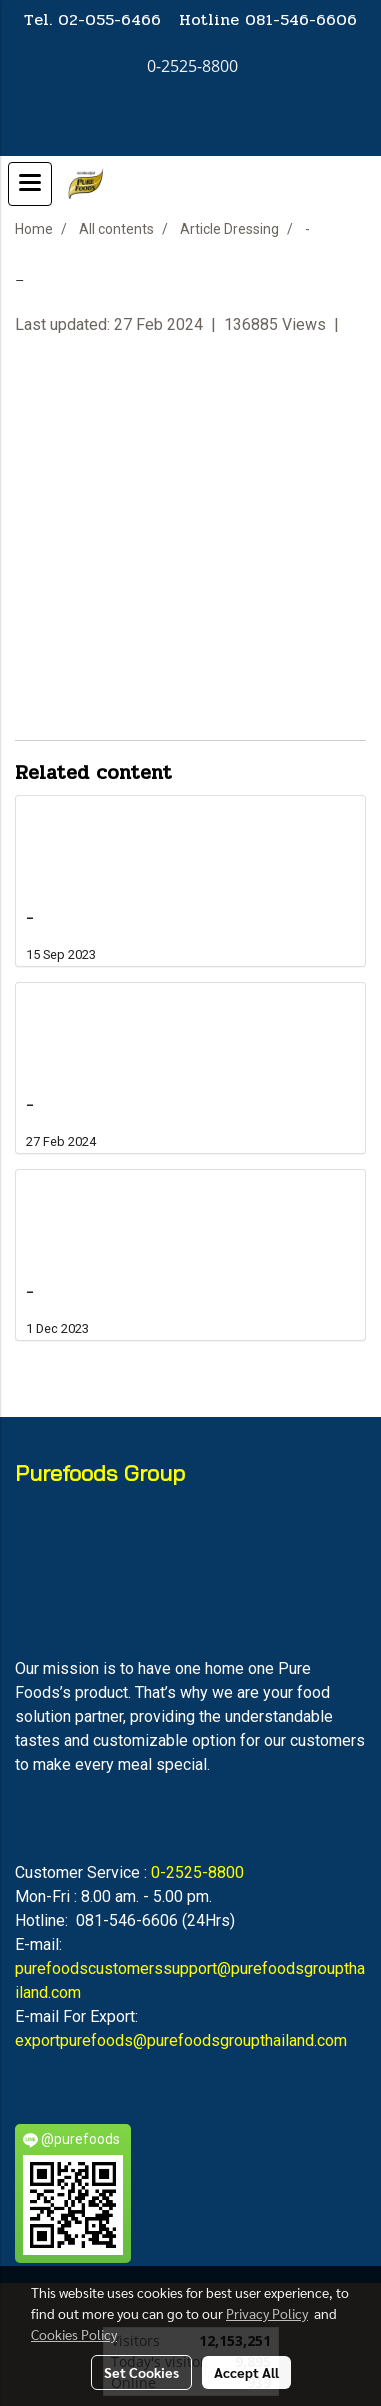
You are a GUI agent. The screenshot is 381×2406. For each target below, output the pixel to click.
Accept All (246, 2372)
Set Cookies (141, 2372)
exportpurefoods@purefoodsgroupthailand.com (181, 2040)
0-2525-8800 (197, 1872)
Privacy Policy (267, 2313)
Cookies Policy (74, 2334)
